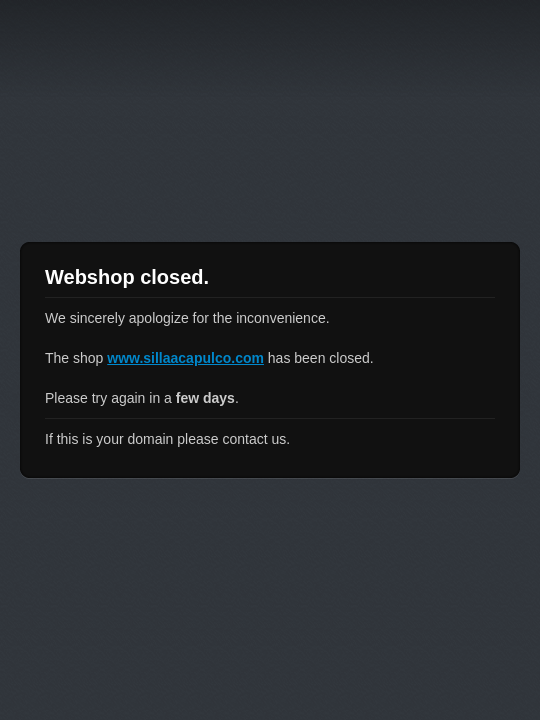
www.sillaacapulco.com (185, 358)
